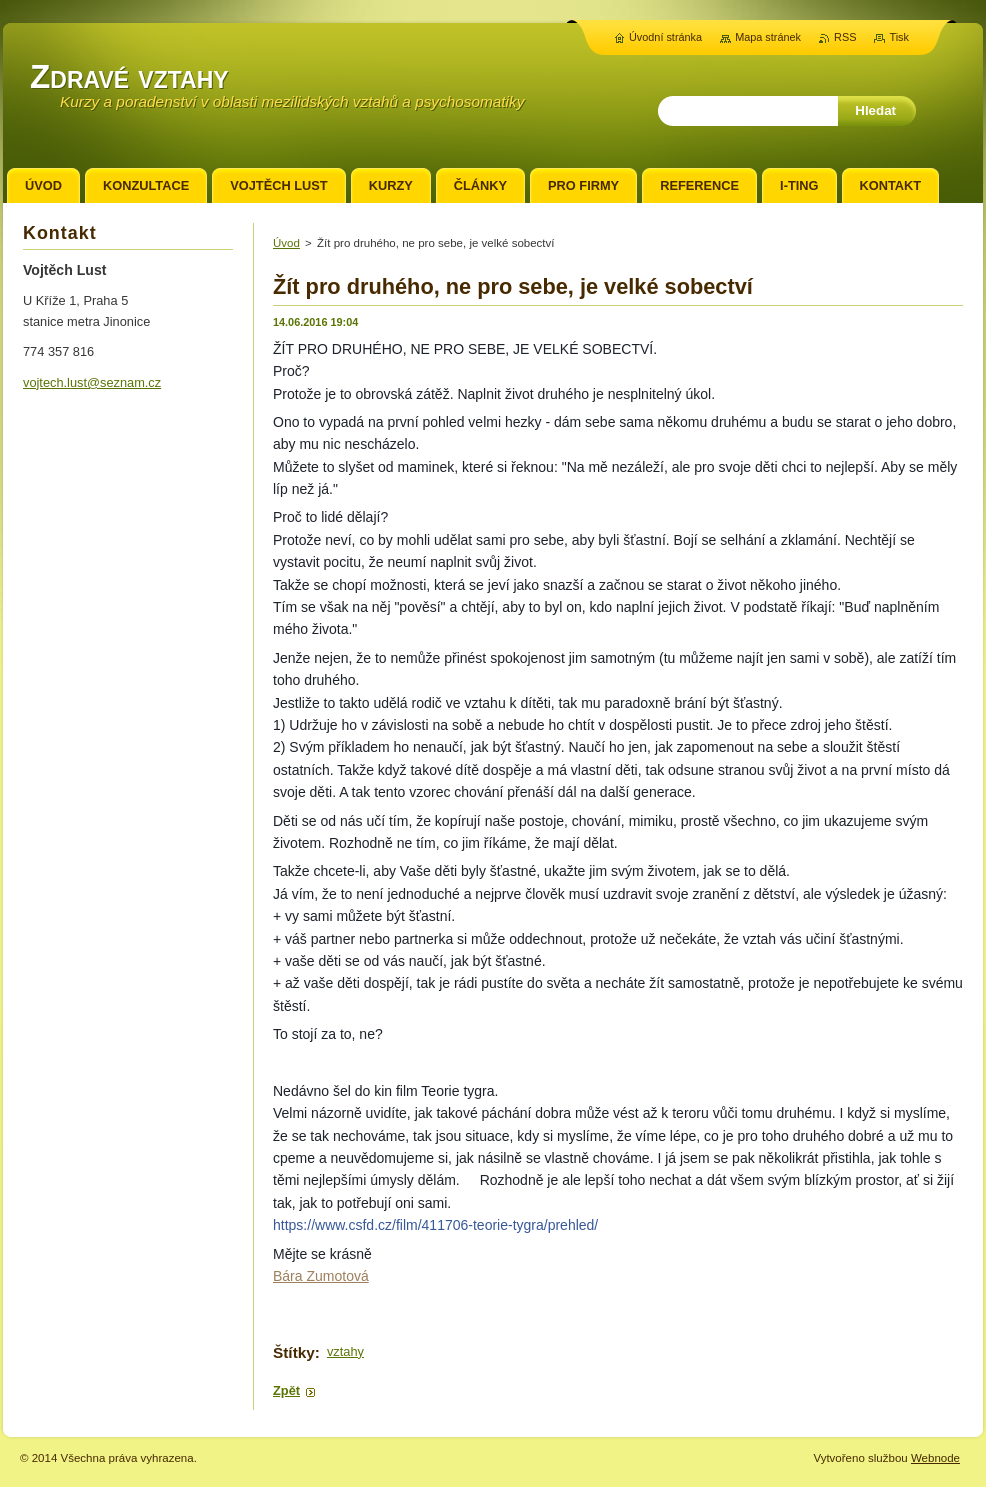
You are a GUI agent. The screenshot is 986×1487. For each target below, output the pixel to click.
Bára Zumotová (321, 1276)
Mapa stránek (768, 37)
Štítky (294, 1352)
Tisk (899, 37)
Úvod (286, 243)
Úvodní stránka (665, 37)
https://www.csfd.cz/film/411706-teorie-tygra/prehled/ (435, 1225)
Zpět (286, 1390)
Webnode (935, 1458)
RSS (845, 37)
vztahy (345, 1351)
